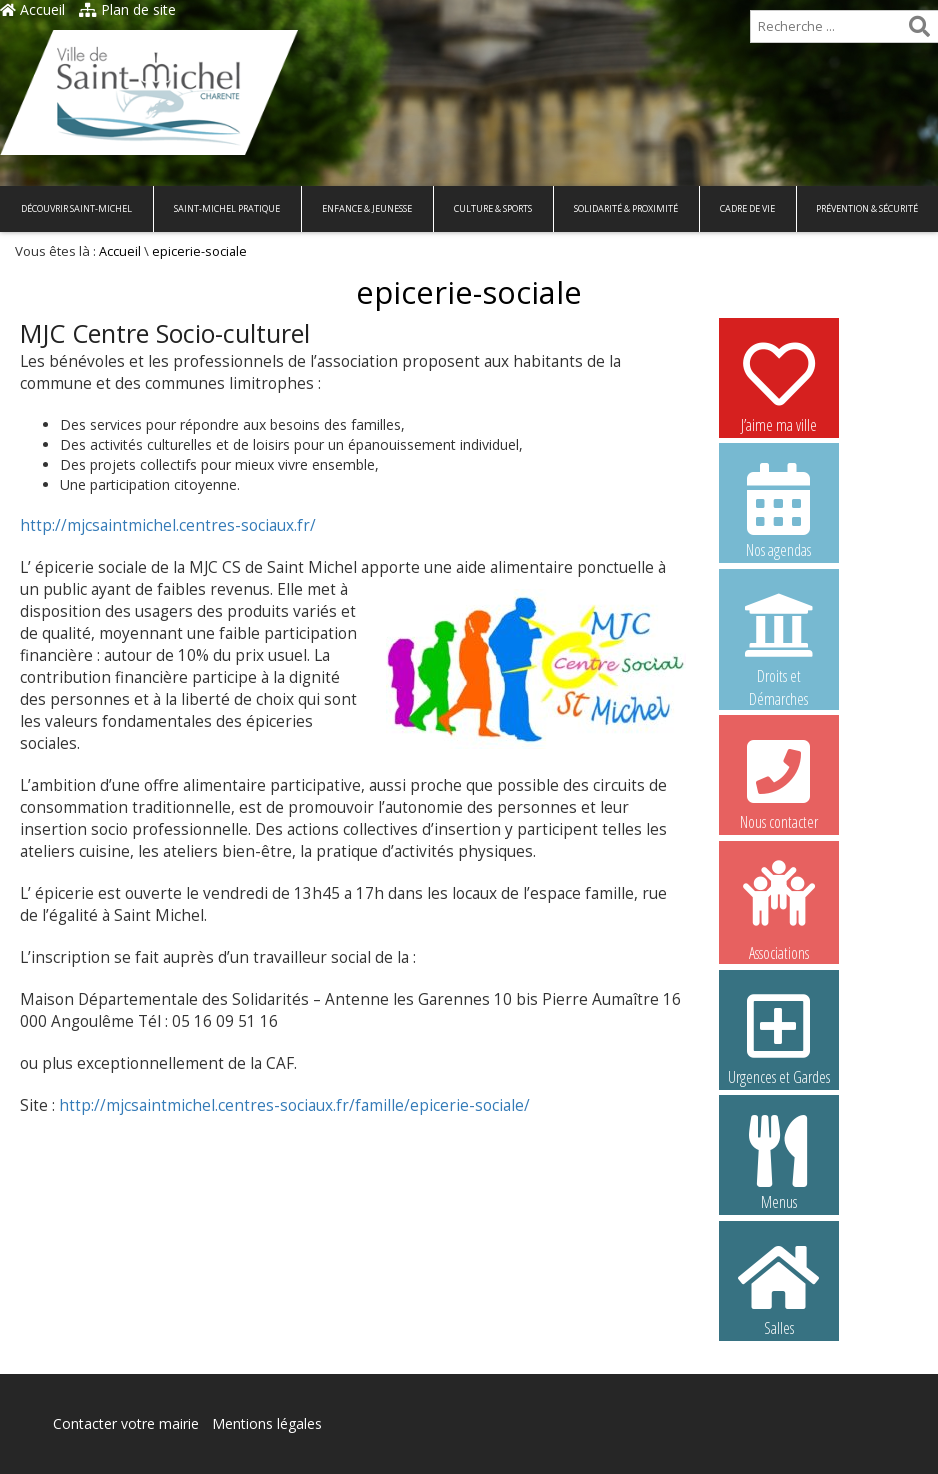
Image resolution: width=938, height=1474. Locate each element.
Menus (779, 1162)
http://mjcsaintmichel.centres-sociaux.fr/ (168, 525)
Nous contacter (779, 782)
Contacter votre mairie (126, 1423)
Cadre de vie (747, 208)
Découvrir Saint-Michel (76, 208)
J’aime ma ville (779, 385)
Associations (779, 909)
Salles (779, 1288)
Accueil (32, 9)
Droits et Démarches (779, 637)
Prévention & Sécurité (867, 208)
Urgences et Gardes (779, 1037)
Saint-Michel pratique (227, 208)
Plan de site (127, 9)
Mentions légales (267, 1423)
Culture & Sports (493, 208)
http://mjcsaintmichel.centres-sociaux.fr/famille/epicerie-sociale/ (294, 1105)
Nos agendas (779, 510)
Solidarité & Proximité (626, 208)
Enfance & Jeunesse (367, 208)
